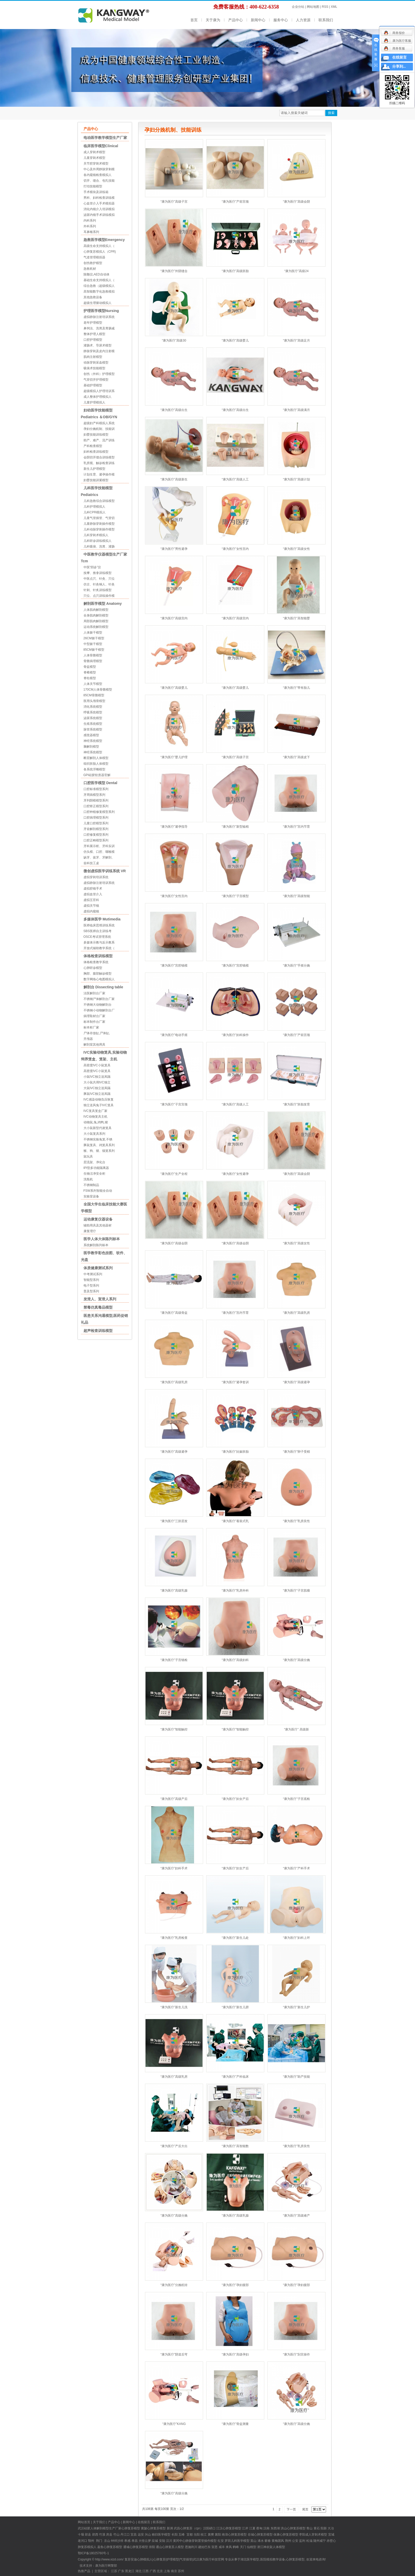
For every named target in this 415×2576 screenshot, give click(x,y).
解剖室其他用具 (94, 1044)
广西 (153, 2571)
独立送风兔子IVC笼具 (99, 1105)
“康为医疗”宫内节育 (296, 826)
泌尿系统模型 (93, 718)
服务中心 (280, 20)
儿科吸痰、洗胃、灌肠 (99, 546)
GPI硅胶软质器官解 (97, 775)
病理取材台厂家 (94, 1016)
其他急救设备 (93, 297)
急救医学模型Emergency (104, 240)
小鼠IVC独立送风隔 (97, 1076)
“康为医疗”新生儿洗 (174, 2007)
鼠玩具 (88, 1156)
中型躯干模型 (93, 644)
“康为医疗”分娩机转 (174, 2285)
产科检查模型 (93, 446)
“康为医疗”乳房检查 (174, 1938)
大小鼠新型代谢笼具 (98, 1128)
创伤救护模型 (93, 263)
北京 (160, 2571)
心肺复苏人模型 (173, 2547)
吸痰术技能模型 (94, 368)
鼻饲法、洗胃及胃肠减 (99, 328)
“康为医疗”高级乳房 (296, 1313)
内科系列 (90, 220)
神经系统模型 (93, 741)
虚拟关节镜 (91, 905)
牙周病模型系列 (94, 795)
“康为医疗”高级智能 (296, 896)
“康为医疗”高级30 (174, 340)
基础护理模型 (93, 385)
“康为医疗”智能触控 (174, 1729)
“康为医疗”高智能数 (235, 2146)
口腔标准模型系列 (96, 789)
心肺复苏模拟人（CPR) (100, 251)
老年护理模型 (93, 322)
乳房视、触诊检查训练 (99, 463)
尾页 (305, 2509)
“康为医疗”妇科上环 (296, 1938)
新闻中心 (258, 20)
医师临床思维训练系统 (99, 925)
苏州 (181, 2571)
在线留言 (144, 2522)
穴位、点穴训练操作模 (99, 596)
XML (334, 7)
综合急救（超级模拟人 (99, 286)
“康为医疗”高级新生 (174, 479)
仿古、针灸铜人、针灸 (99, 584)
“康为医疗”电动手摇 (174, 1035)
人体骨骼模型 (93, 655)
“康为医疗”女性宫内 (235, 549)
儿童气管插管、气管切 (99, 518)
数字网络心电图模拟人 (99, 979)
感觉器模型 (91, 735)
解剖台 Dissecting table (103, 987)
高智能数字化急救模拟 (99, 291)
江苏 (114, 2571)
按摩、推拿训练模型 (98, 573)
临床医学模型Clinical (101, 146)
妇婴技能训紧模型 (96, 480)
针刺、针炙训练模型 (98, 590)
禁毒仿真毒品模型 (98, 1307)
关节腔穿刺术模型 (96, 163)
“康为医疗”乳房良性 (296, 1521)
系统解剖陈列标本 (96, 1245)
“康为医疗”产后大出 (174, 2146)
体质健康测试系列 (98, 1268)
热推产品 (84, 2571)
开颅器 (88, 1039)
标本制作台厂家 (94, 1022)
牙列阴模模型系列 (96, 800)
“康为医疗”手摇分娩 (296, 965)
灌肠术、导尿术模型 (98, 345)
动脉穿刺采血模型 (96, 362)
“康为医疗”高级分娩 (296, 1660)
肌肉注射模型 (93, 357)
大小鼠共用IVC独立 (97, 1082)
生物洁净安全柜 (94, 1173)
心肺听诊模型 (93, 968)
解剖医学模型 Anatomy (103, 603)
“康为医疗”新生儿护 (296, 2007)
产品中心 (235, 20)
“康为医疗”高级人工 (235, 479)
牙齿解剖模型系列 (96, 829)
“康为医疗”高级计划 (296, 479)
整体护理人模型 (94, 334)
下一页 (291, 2509)
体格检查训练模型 (98, 956)
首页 (194, 20)
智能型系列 (91, 1280)
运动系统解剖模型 (96, 627)
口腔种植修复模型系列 (99, 812)
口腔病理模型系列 (96, 817)
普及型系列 (91, 1291)
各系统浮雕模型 (94, 769)
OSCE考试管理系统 (97, 937)
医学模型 (164, 2534)
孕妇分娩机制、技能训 (99, 429)
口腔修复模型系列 (96, 834)
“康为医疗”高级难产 (296, 2215)
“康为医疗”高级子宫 (174, 201)
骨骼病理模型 (93, 661)
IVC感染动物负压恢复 (99, 1099)
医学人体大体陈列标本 (102, 1239)
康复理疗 (90, 1231)
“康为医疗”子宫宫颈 (174, 1104)
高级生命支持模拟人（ (99, 246)
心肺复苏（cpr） (191, 2528)
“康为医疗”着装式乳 (235, 1521)
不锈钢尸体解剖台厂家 (99, 999)
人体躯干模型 (93, 632)
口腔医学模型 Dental (100, 783)
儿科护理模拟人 (94, 506)
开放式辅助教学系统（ (99, 948)
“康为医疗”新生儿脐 (235, 2007)
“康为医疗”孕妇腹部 (235, 2285)
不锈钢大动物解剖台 (98, 1004)
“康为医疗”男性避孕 (174, 549)
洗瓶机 (88, 1179)
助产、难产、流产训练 (99, 440)
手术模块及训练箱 (96, 192)
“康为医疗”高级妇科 (235, 1660)
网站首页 (84, 2522)
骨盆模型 (90, 667)
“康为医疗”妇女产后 (235, 1799)
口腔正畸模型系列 (96, 840)
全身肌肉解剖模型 (96, 615)
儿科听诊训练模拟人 (98, 541)
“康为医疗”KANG (174, 2424)
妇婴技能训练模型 (96, 434)
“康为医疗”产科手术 (296, 1868)
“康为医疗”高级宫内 (174, 618)
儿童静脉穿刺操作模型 (99, 524)
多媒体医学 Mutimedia (102, 919)
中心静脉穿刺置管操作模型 (198, 2541)
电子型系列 (91, 1285)
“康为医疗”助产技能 (296, 2076)
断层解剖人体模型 (96, 758)
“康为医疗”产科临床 (235, 2076)
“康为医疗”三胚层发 (174, 1521)
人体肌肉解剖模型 (96, 610)
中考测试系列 (93, 1274)
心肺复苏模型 (156, 2528)
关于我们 (99, 2522)
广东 (121, 2571)
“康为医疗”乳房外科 (235, 1590)
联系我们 (326, 20)
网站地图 (313, 7)
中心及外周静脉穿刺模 (99, 169)
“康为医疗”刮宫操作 (296, 2354)
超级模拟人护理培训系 (99, 391)
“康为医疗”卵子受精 (296, 1451)
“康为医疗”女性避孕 (235, 1174)
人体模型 (279, 2547)
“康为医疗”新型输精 (235, 826)
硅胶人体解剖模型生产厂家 (102, 2528)
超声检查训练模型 (98, 1331)
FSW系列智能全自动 (98, 1191)
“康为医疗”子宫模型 (235, 896)
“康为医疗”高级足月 (296, 340)
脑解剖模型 (91, 746)
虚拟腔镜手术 (93, 888)
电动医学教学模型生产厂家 (105, 138)
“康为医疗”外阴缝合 (174, 271)
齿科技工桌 (91, 863)
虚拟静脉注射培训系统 (99, 317)
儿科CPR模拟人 (95, 512)
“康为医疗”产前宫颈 (235, 201)
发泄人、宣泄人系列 (100, 1299)
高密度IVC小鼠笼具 (97, 1065)
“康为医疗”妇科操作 (235, 1035)
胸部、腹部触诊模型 (98, 973)
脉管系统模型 (93, 729)
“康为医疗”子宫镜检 (174, 1660)
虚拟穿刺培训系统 (96, 877)
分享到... (399, 66)
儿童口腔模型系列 (96, 823)
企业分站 (298, 7)
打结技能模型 (93, 186)
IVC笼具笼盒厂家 (95, 1111)
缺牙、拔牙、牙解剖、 (99, 857)
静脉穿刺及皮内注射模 (99, 351)
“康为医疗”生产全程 (174, 1174)
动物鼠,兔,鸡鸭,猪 (96, 1122)
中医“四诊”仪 (92, 567)
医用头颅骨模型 (94, 701)
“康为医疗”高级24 (296, 271)
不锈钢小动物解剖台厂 (99, 1010)
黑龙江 (129, 2571)
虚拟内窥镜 (91, 911)
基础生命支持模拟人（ (99, 280)
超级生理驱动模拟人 (98, 303)
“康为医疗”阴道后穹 (174, 2354)
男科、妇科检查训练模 (99, 198)
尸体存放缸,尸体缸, (97, 1033)
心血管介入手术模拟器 (99, 203)
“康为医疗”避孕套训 (235, 1382)
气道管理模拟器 (94, 257)
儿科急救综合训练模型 (99, 501)
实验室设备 (91, 1196)
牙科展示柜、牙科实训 (99, 846)
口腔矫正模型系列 (96, 806)
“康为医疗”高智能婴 (296, 618)
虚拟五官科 (91, 900)
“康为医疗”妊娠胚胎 (235, 1451)
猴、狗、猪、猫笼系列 (99, 1151)
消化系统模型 (93, 706)
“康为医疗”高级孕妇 (235, 2354)
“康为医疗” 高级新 (296, 1729)
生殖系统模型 (93, 724)
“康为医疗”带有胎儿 (296, 688)
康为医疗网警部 (106, 2565)
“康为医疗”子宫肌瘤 (296, 1590)
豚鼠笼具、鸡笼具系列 (99, 1145)
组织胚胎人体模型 (96, 763)
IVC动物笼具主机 (95, 1116)
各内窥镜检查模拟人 (98, 175)
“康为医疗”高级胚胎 (235, 271)
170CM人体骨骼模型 (98, 689)
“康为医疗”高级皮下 (296, 757)
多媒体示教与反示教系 (99, 942)
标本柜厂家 (91, 1027)
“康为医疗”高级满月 (296, 410)
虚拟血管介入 (93, 894)
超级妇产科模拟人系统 (99, 423)
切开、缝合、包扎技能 (99, 180)
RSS (325, 7)
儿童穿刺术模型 (94, 158)
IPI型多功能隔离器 (96, 1168)
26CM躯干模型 (94, 638)
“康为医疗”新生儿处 (235, 1938)
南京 (174, 2571)
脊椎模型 (90, 672)
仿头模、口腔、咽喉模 (99, 852)
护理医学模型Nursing (101, 311)
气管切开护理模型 (96, 379)
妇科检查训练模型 (96, 451)
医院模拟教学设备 (272, 2559)
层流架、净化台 (94, 1162)
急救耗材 (90, 269)
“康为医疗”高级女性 (296, 549)
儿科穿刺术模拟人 (96, 535)
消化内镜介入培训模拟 (99, 209)
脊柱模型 (90, 678)
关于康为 (213, 20)
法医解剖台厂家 (94, 993)
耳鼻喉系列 (91, 232)
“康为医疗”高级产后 (174, 1799)
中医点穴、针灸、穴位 (99, 578)
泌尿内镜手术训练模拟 (99, 215)
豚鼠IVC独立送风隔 (97, 1094)
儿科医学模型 (240, 2541)
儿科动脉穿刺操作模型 (99, 529)
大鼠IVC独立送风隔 (97, 1088)
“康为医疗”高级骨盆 (174, 1313)
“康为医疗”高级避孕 (296, 1382)
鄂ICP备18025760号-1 (93, 2553)
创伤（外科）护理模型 (99, 374)
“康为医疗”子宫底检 (296, 1799)
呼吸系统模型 (93, 712)
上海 (167, 2571)
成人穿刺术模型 (94, 152)
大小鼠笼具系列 (94, 1134)
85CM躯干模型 (94, 649)
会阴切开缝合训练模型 (99, 457)
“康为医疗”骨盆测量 (235, 2424)
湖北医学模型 (249, 2559)
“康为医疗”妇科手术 (174, 1868)
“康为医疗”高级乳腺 (174, 1590)
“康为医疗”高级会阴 (296, 201)
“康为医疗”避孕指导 (174, 826)
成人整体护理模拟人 (98, 397)
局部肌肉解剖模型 (96, 621)
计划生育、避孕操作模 (99, 474)
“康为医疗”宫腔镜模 (174, 965)
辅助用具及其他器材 (98, 1225)
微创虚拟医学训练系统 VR (105, 871)
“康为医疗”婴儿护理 (174, 757)
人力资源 (303, 20)
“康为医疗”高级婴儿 (235, 340)
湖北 (138, 2571)
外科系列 (90, 226)
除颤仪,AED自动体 (96, 274)
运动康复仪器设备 (98, 1219)
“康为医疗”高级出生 (174, 410)
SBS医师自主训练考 (98, 931)
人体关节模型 (93, 684)
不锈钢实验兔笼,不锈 (98, 1139)
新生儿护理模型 (94, 469)
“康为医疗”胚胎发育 (296, 1104)
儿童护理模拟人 (94, 402)
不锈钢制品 (91, 1185)
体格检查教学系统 (96, 962)
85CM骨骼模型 (94, 695)
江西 (145, 2571)
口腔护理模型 (93, 340)
